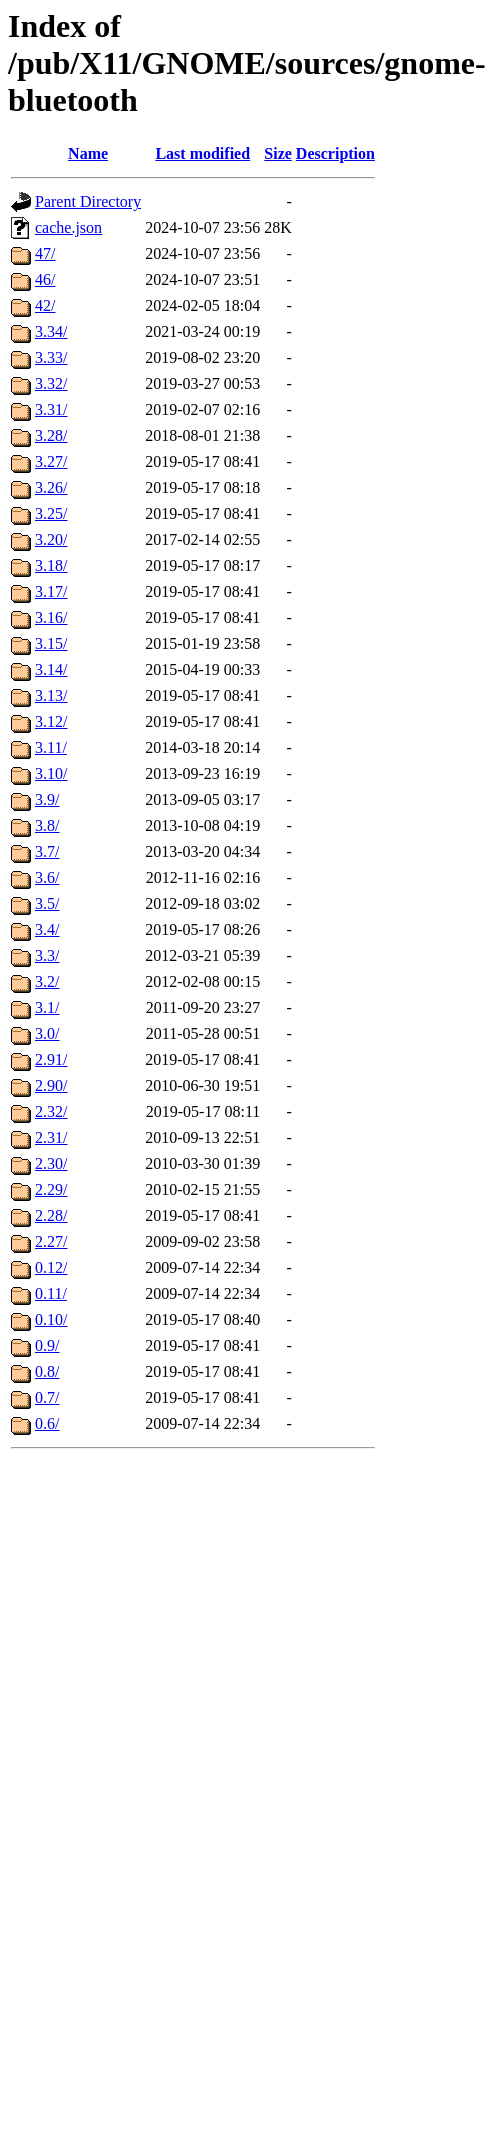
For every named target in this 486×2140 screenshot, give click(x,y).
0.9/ (47, 1345)
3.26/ (51, 487)
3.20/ (51, 539)
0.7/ (47, 1397)
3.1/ (47, 1007)
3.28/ (51, 435)
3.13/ (51, 695)
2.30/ (51, 1163)
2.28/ (51, 1215)
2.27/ (51, 1241)
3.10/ (51, 773)
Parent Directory (88, 201)
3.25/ (51, 513)
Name (88, 153)
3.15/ (51, 643)
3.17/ (51, 591)
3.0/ (47, 1033)
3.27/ (51, 461)
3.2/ (47, 981)
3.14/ (51, 669)
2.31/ (51, 1137)
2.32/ (51, 1111)
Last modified (202, 153)
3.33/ (51, 357)
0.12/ (51, 1267)
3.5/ (47, 903)
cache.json (68, 227)
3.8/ (47, 825)
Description (335, 153)
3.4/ (47, 929)
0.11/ (51, 1293)
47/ (45, 253)
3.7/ (47, 851)
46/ (45, 279)
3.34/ (51, 331)
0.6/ (47, 1423)
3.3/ (47, 955)
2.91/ (51, 1059)
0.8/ (47, 1371)
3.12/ (51, 721)
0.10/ (51, 1319)
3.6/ (47, 877)
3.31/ (51, 409)
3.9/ (47, 799)
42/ (45, 305)
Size (278, 153)
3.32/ (51, 383)
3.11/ (51, 747)
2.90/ (51, 1085)
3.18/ (51, 565)
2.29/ (51, 1189)
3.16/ (51, 617)
